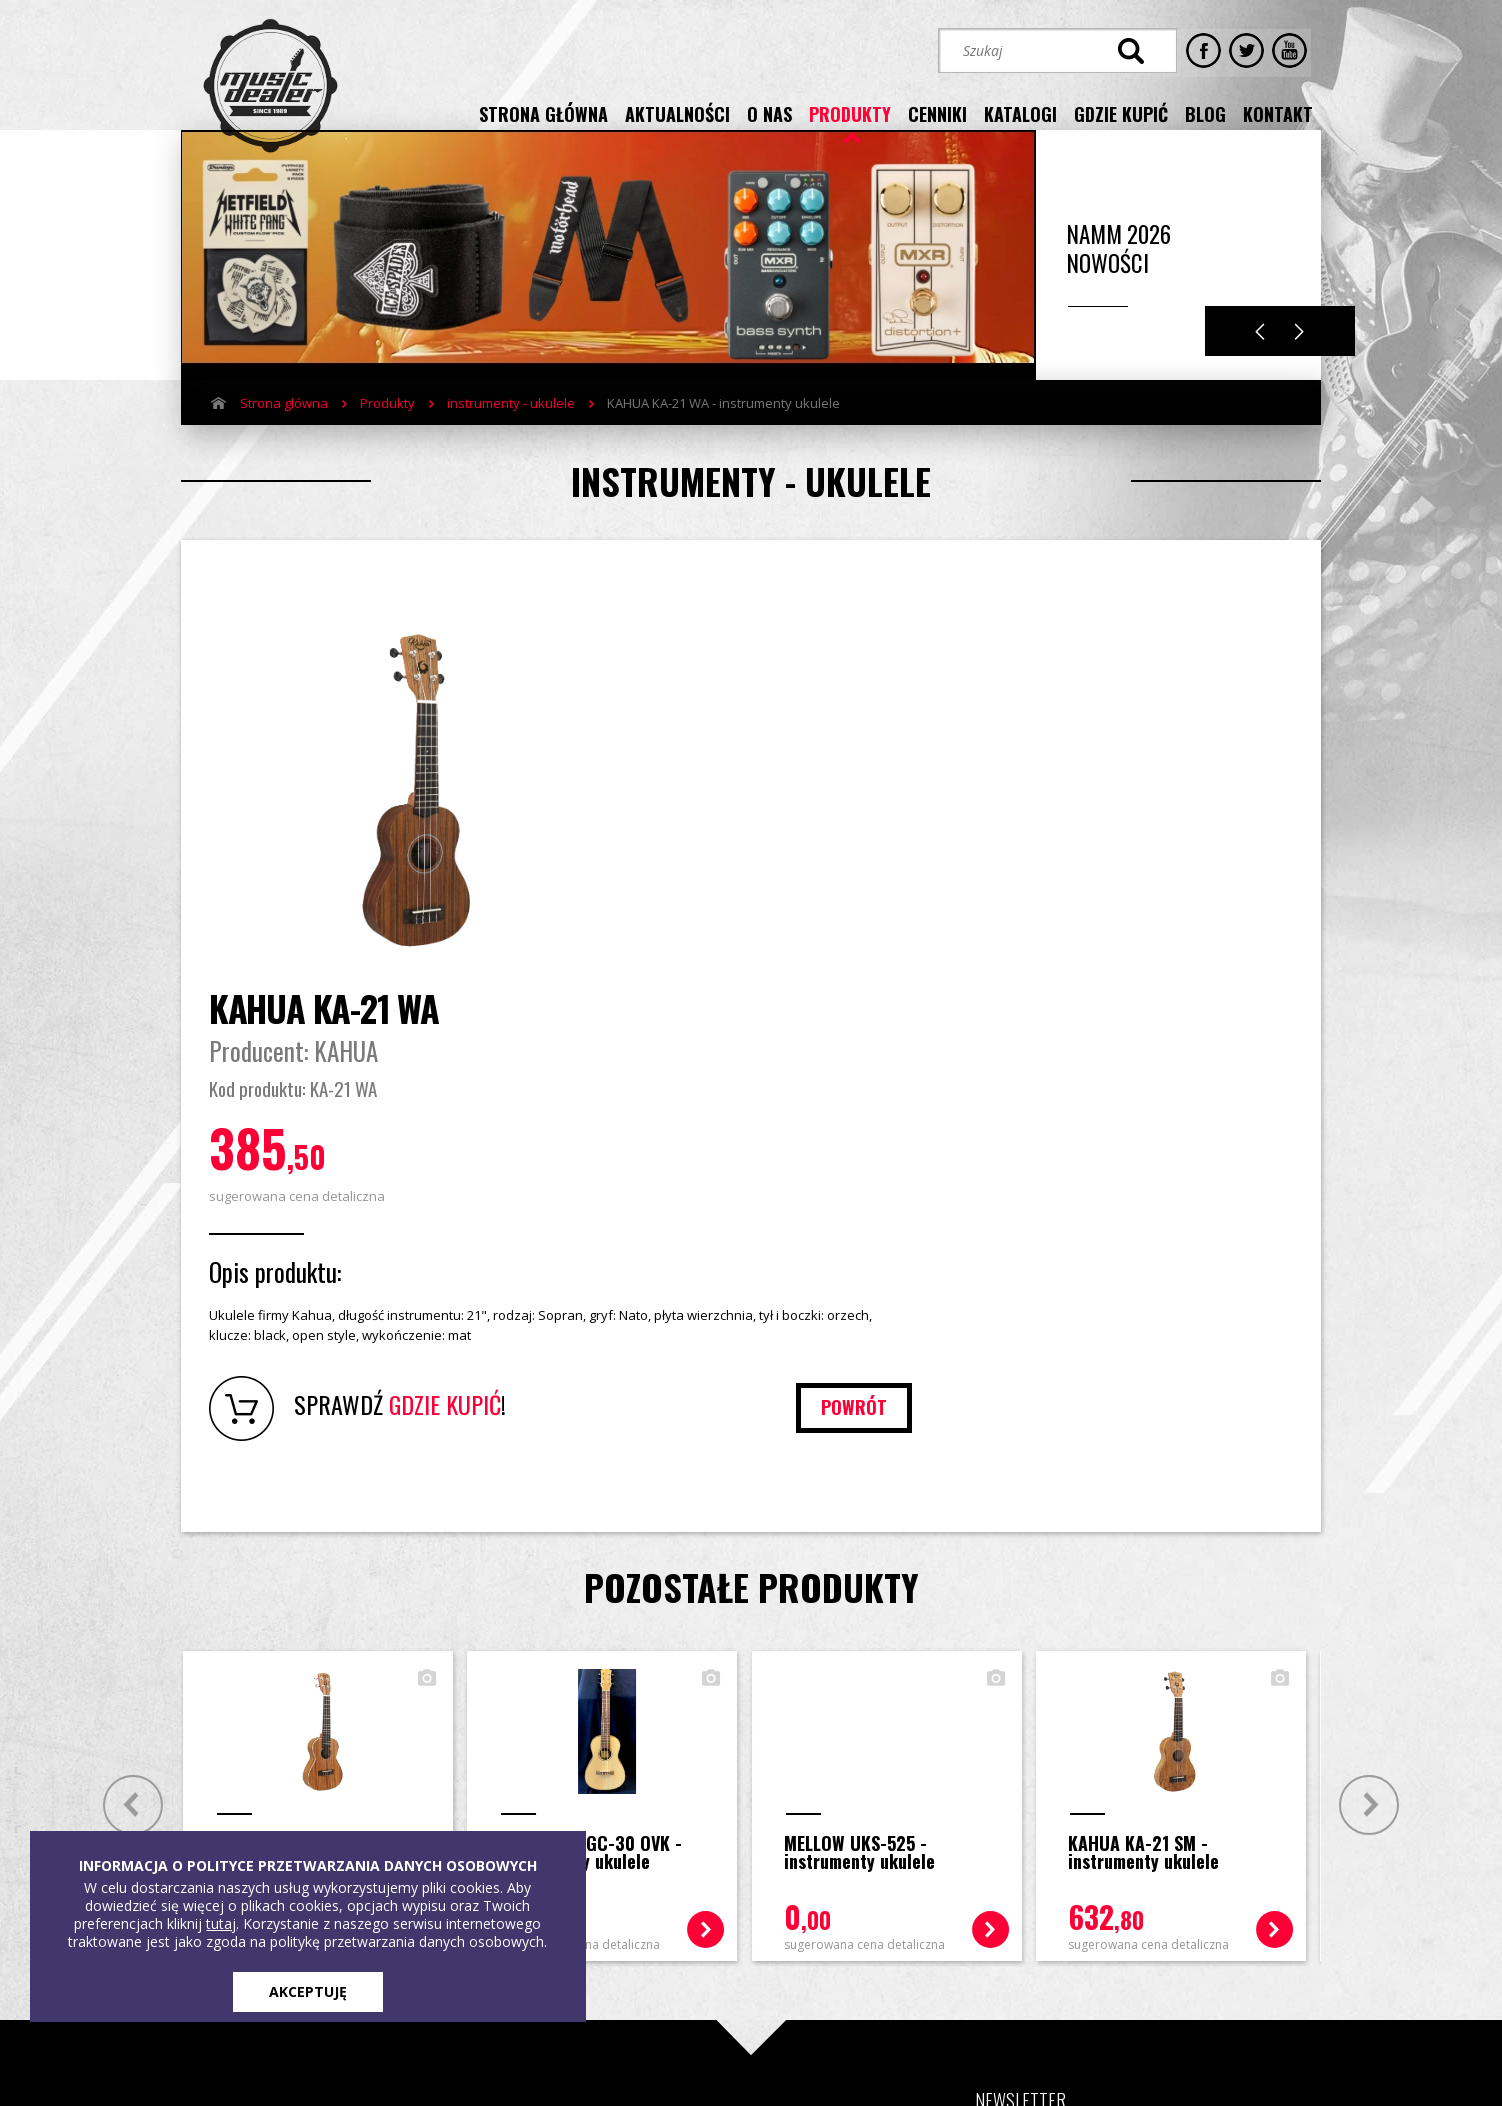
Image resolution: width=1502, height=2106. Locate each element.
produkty (850, 113)
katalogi (1020, 113)
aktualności (677, 113)
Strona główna (284, 433)
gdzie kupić (1121, 113)
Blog (503, 1804)
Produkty (387, 433)
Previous (1260, 361)
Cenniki (392, 1804)
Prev (128, 1461)
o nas (769, 113)
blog (1205, 113)
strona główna (543, 113)
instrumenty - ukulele (511, 433)
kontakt (1278, 113)
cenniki (937, 113)
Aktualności (274, 1804)
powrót (1222, 1064)
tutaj (221, 1923)
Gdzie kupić (525, 1774)
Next (1299, 361)
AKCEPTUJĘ (308, 1991)
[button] (1040, 1846)
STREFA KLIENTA (1107, 1917)
